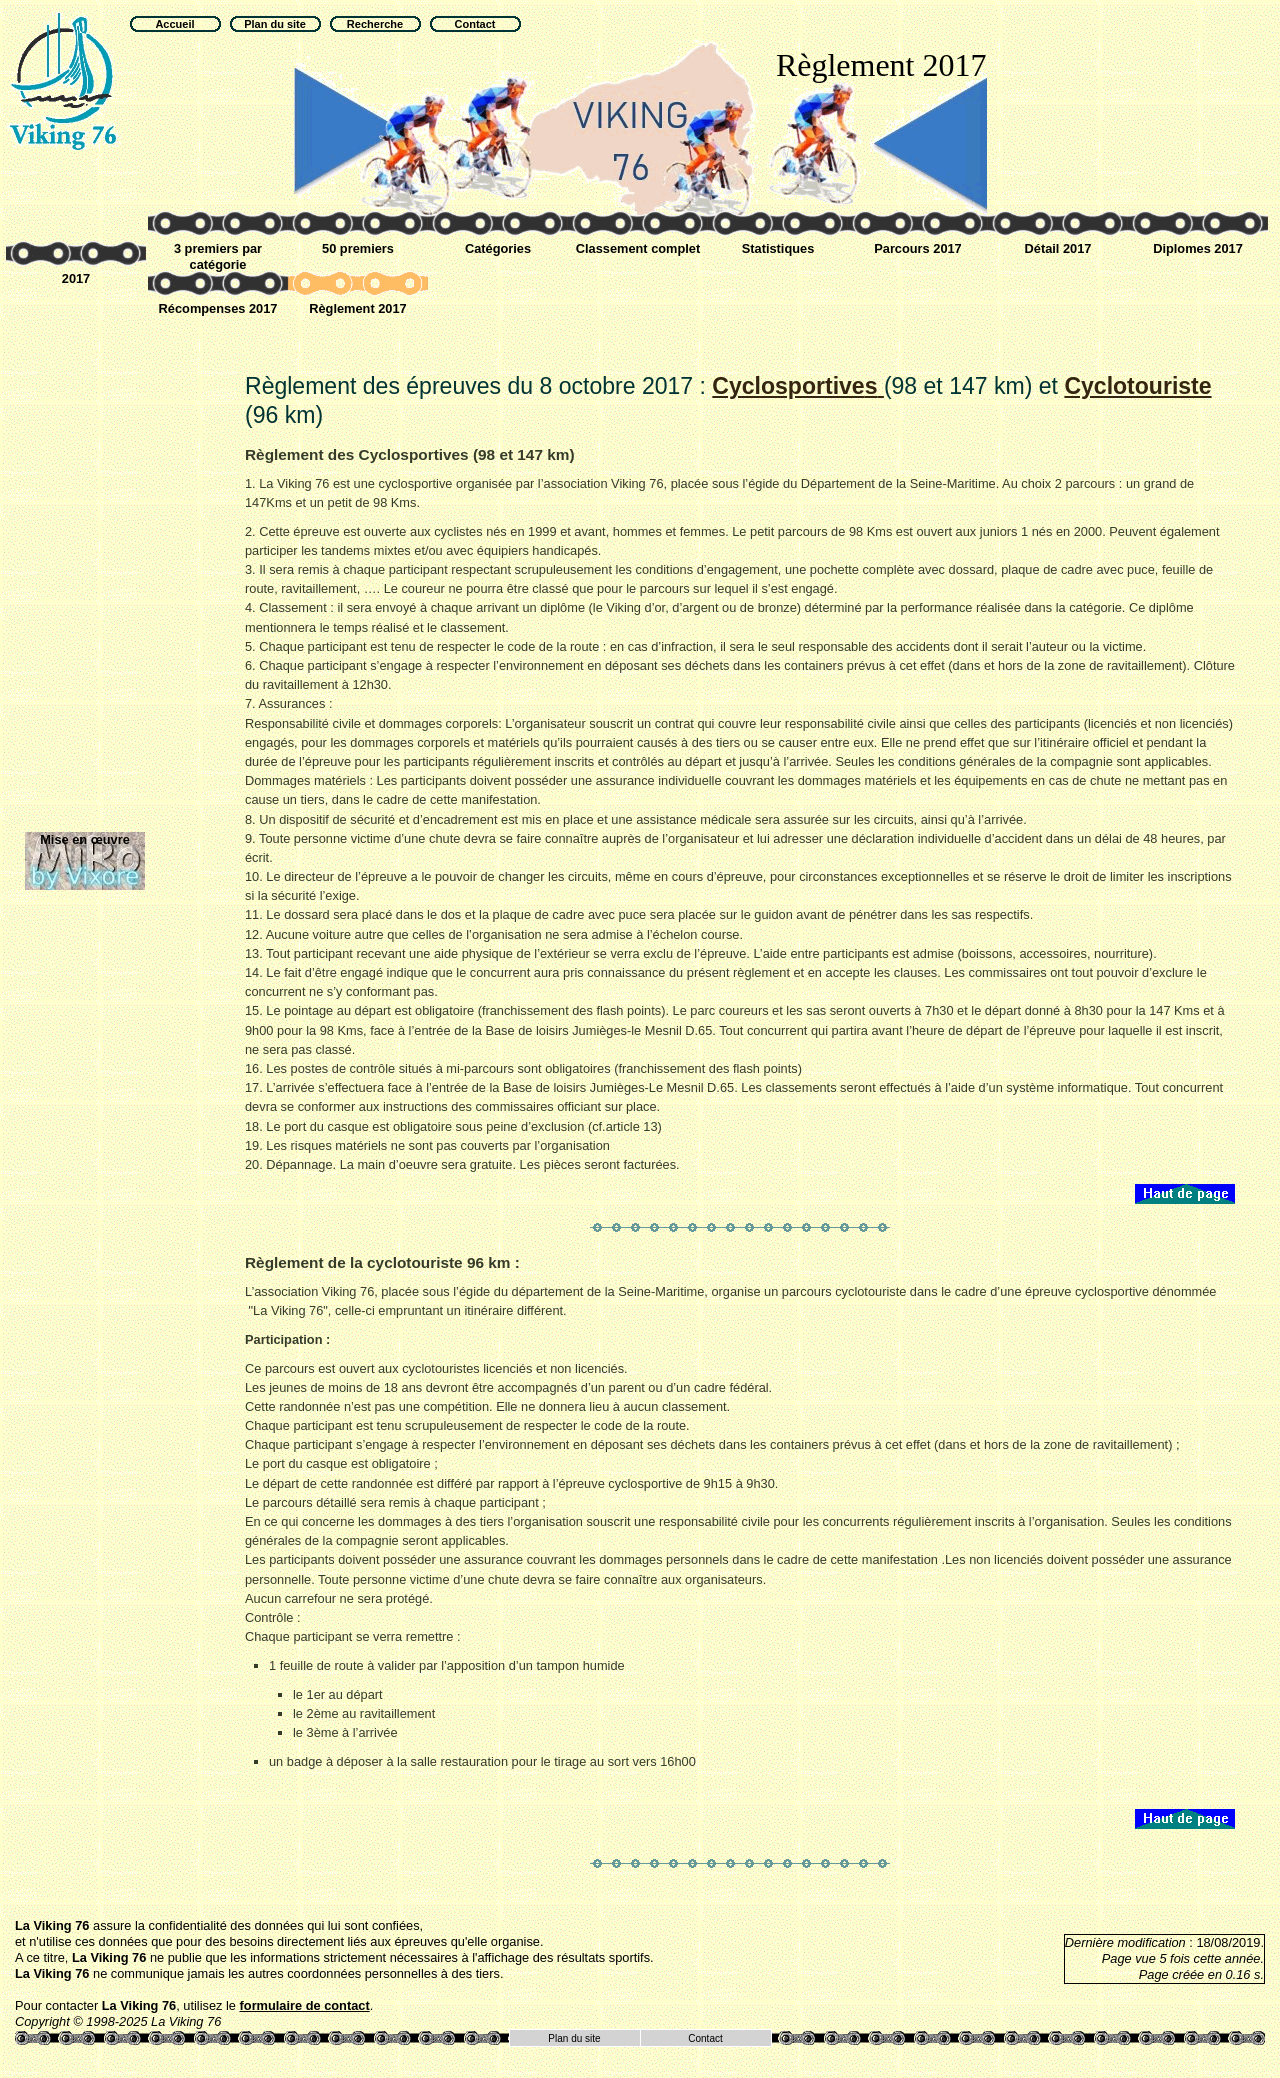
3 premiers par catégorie (218, 256)
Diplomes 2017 (1198, 248)
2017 (76, 278)
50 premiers (358, 248)
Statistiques (778, 248)
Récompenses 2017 (218, 308)
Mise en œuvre (85, 839)
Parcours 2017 (918, 248)
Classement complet (638, 248)
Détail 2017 (1058, 248)
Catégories (498, 248)
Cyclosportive (798, 386)
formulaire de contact (305, 2005)
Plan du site (574, 2038)
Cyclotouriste (1137, 386)
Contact (705, 2038)
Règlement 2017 (357, 308)
